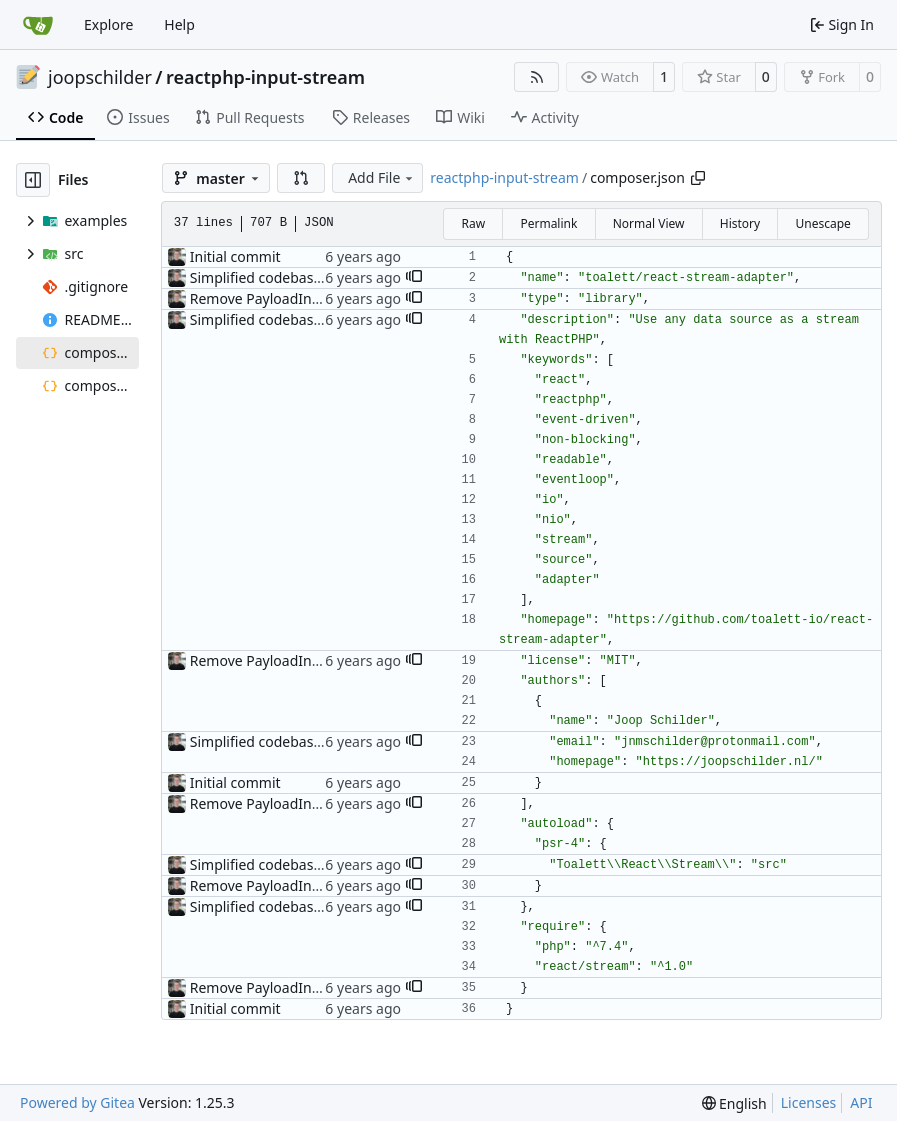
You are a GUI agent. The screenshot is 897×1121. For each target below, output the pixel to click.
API (861, 1102)
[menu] (734, 1103)
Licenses (809, 1102)
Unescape (822, 223)
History (740, 223)
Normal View (649, 223)
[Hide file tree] (33, 180)
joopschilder (100, 77)
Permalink (548, 223)
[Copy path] (698, 178)
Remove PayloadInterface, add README (320, 298)
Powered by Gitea (77, 1102)
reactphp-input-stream (265, 77)
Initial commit (235, 256)
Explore (108, 24)
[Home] (38, 25)
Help (179, 24)
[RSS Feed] (537, 77)
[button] (301, 178)
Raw (473, 223)
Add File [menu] (382, 177)
